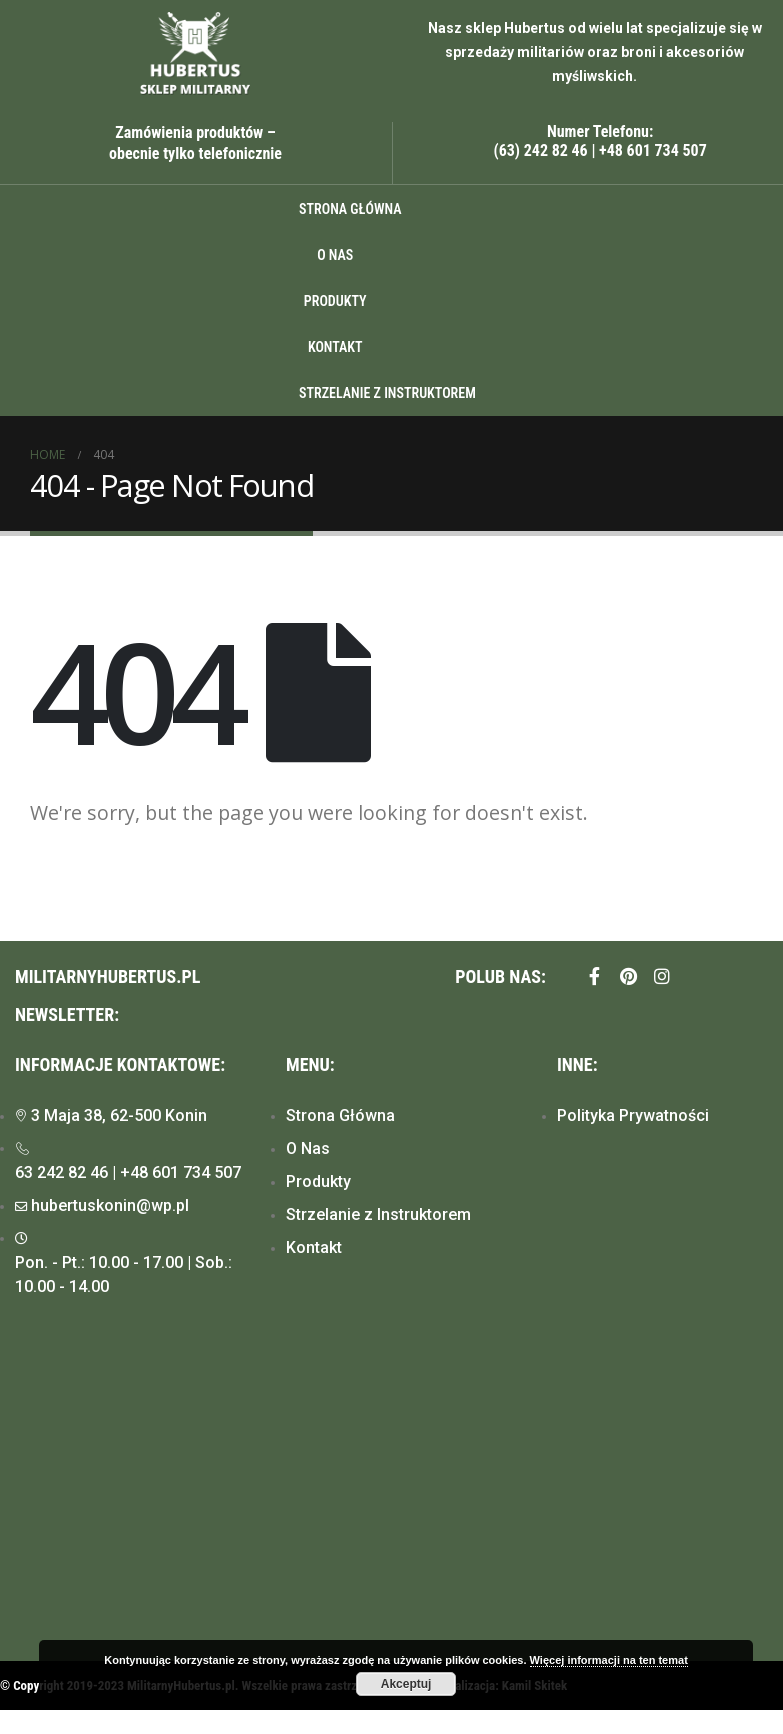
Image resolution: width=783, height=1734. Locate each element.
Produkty (335, 301)
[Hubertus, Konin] (391, 1496)
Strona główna (350, 209)
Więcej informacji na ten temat (609, 1660)
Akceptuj (406, 1684)
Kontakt (335, 347)
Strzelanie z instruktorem (387, 393)
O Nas (335, 255)
